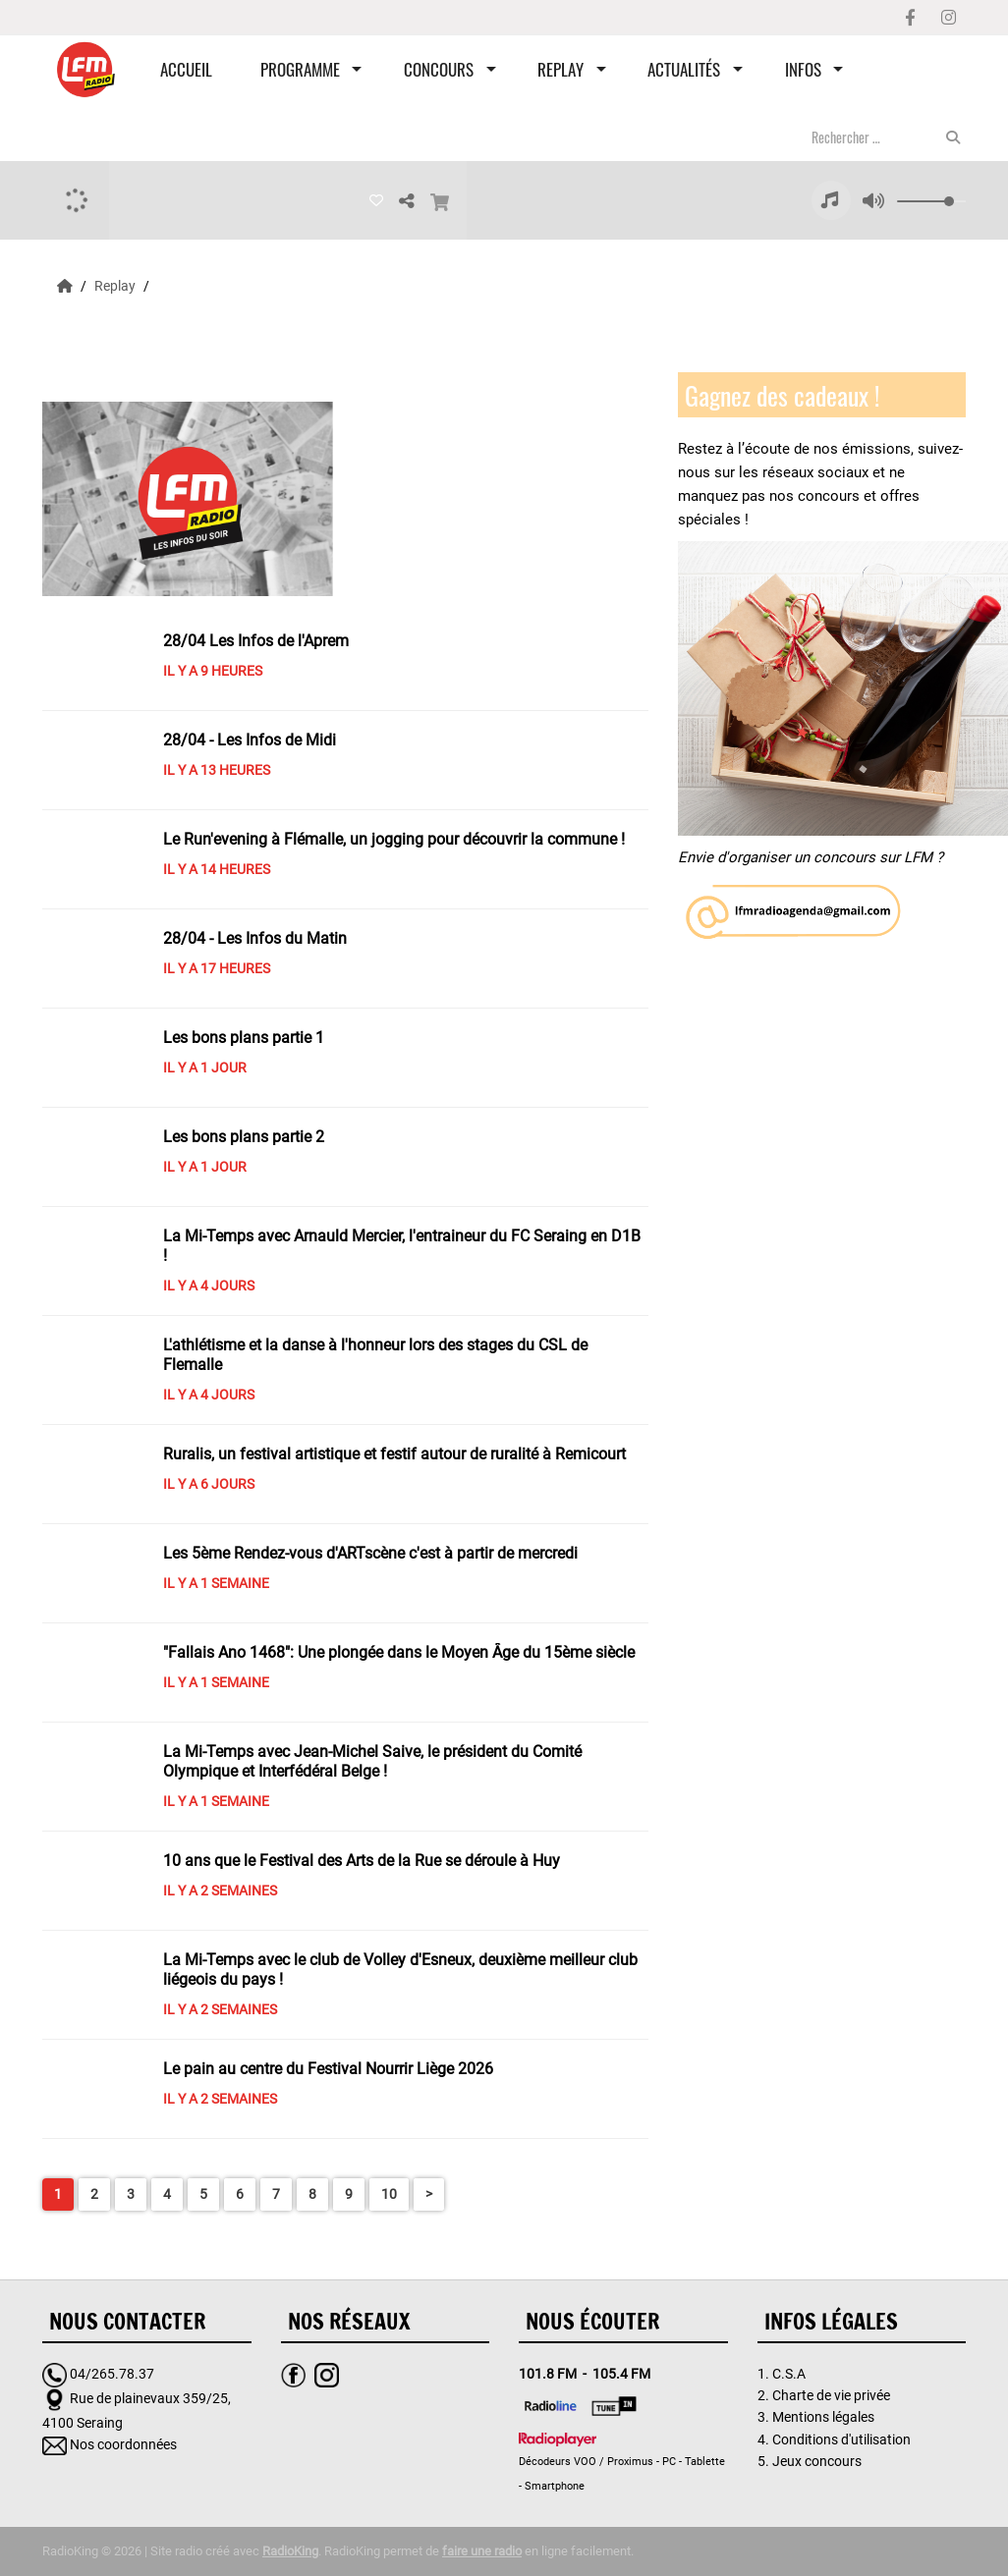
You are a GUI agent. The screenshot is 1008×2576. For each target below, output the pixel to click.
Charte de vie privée (831, 2395)
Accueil (186, 69)
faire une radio (482, 2551)
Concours (439, 69)
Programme (300, 69)
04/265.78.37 (112, 2374)
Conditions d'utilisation (841, 2439)
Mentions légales (823, 2417)
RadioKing (290, 2551)
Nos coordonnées (123, 2444)
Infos (803, 69)
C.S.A (789, 2374)
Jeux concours (817, 2461)
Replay (560, 69)
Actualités (683, 69)
